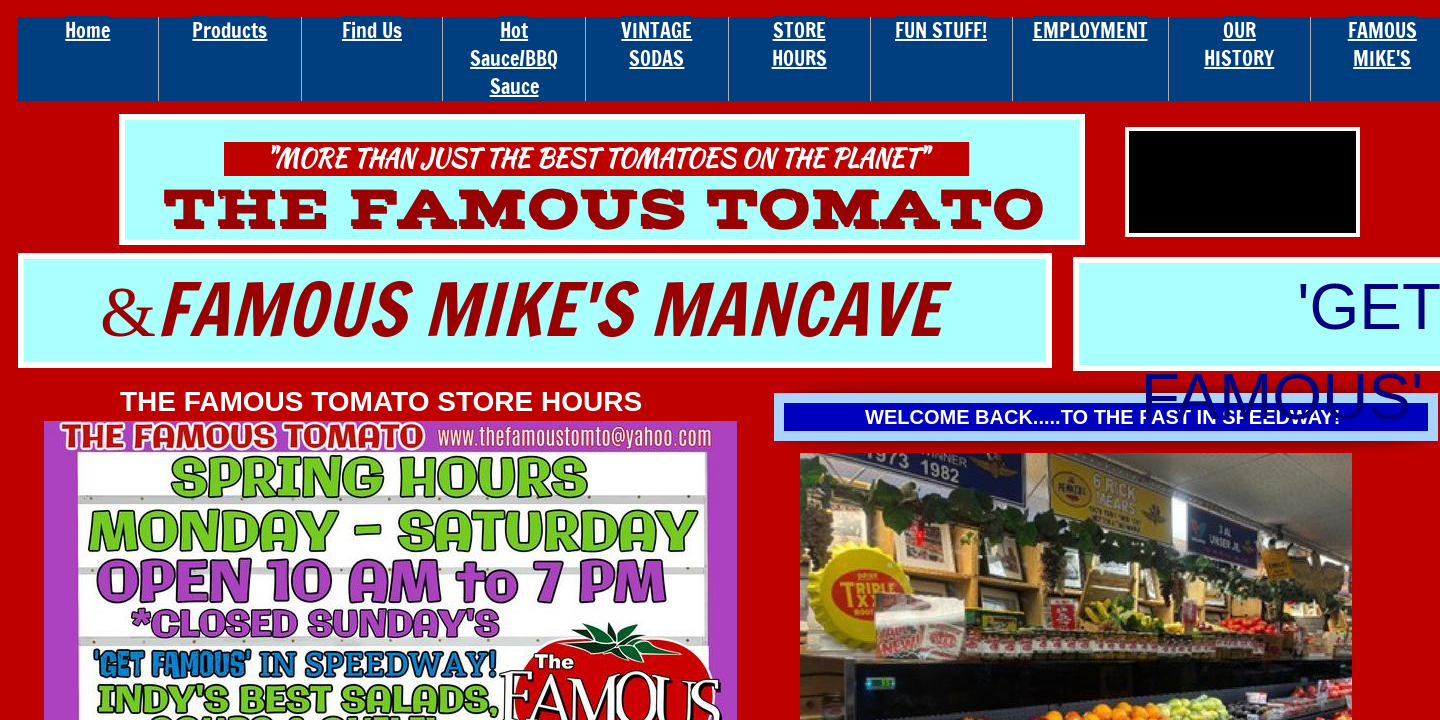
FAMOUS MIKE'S (1382, 44)
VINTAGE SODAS (656, 44)
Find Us (372, 30)
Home (87, 30)
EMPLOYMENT (1090, 30)
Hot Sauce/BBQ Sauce (514, 58)
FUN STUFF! (941, 30)
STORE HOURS (799, 44)
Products (229, 30)
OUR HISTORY (1239, 44)
